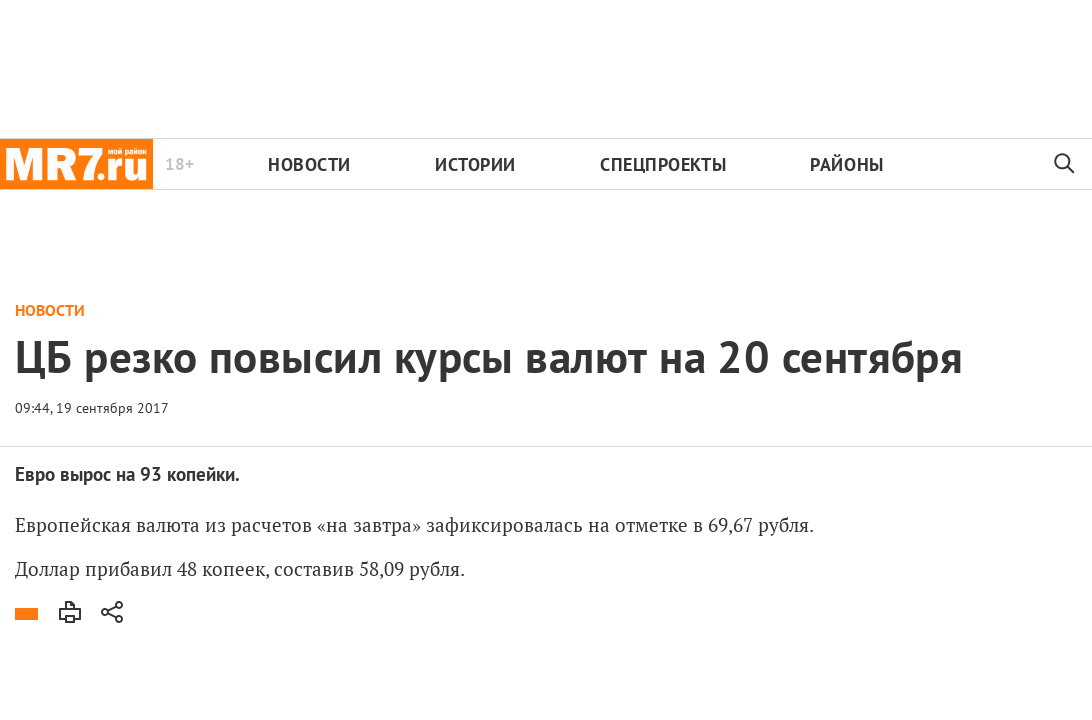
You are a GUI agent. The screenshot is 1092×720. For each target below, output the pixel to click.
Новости (309, 164)
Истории (475, 164)
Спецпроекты (663, 164)
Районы (846, 164)
